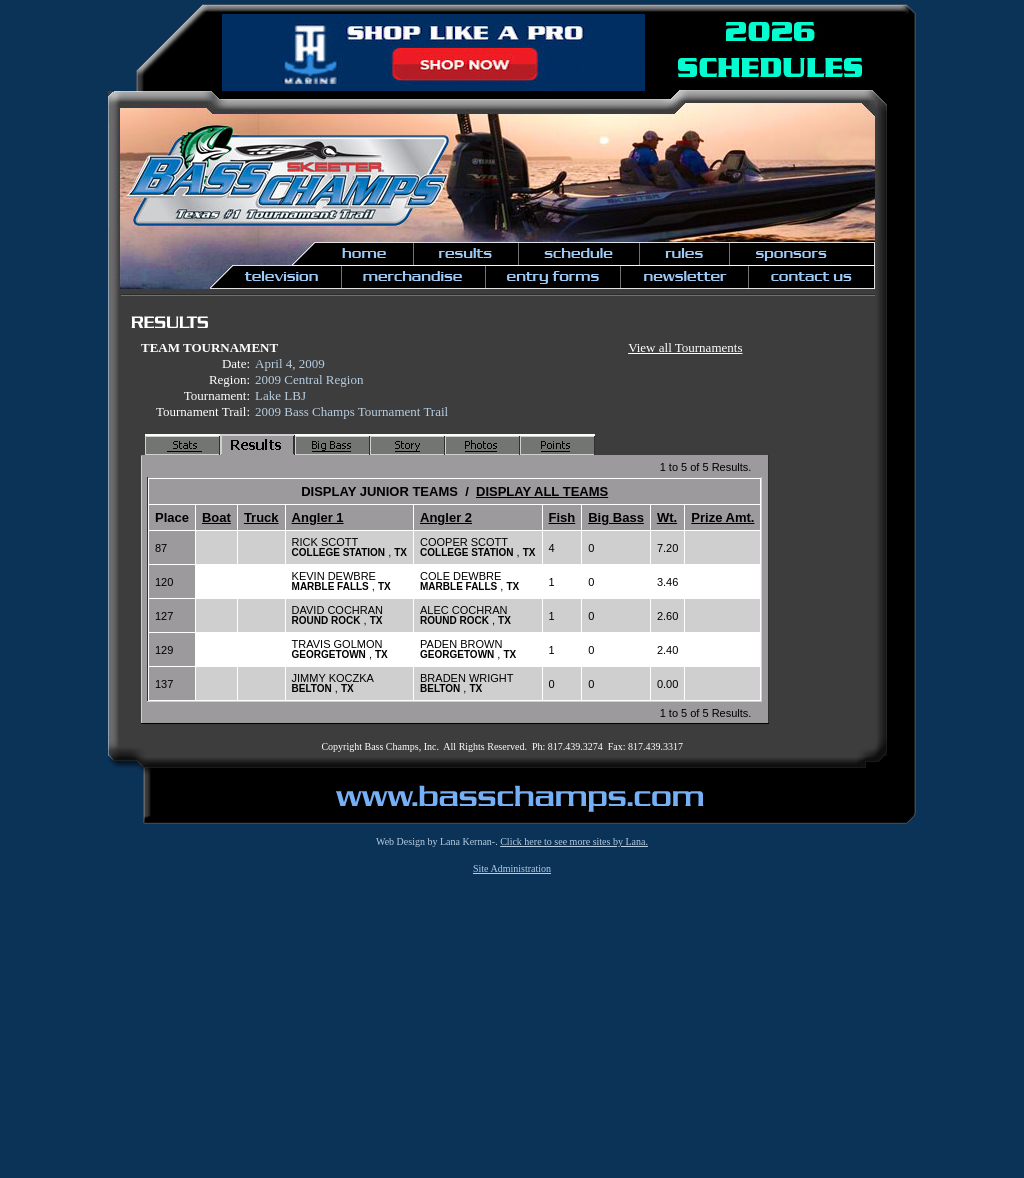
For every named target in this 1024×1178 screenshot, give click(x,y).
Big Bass (616, 517)
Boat (216, 517)
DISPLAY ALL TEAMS (542, 491)
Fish (562, 517)
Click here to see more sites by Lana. (574, 841)
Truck (261, 517)
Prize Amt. (722, 517)
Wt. (667, 517)
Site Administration (512, 868)
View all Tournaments (685, 347)
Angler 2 (446, 517)
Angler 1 (318, 517)
